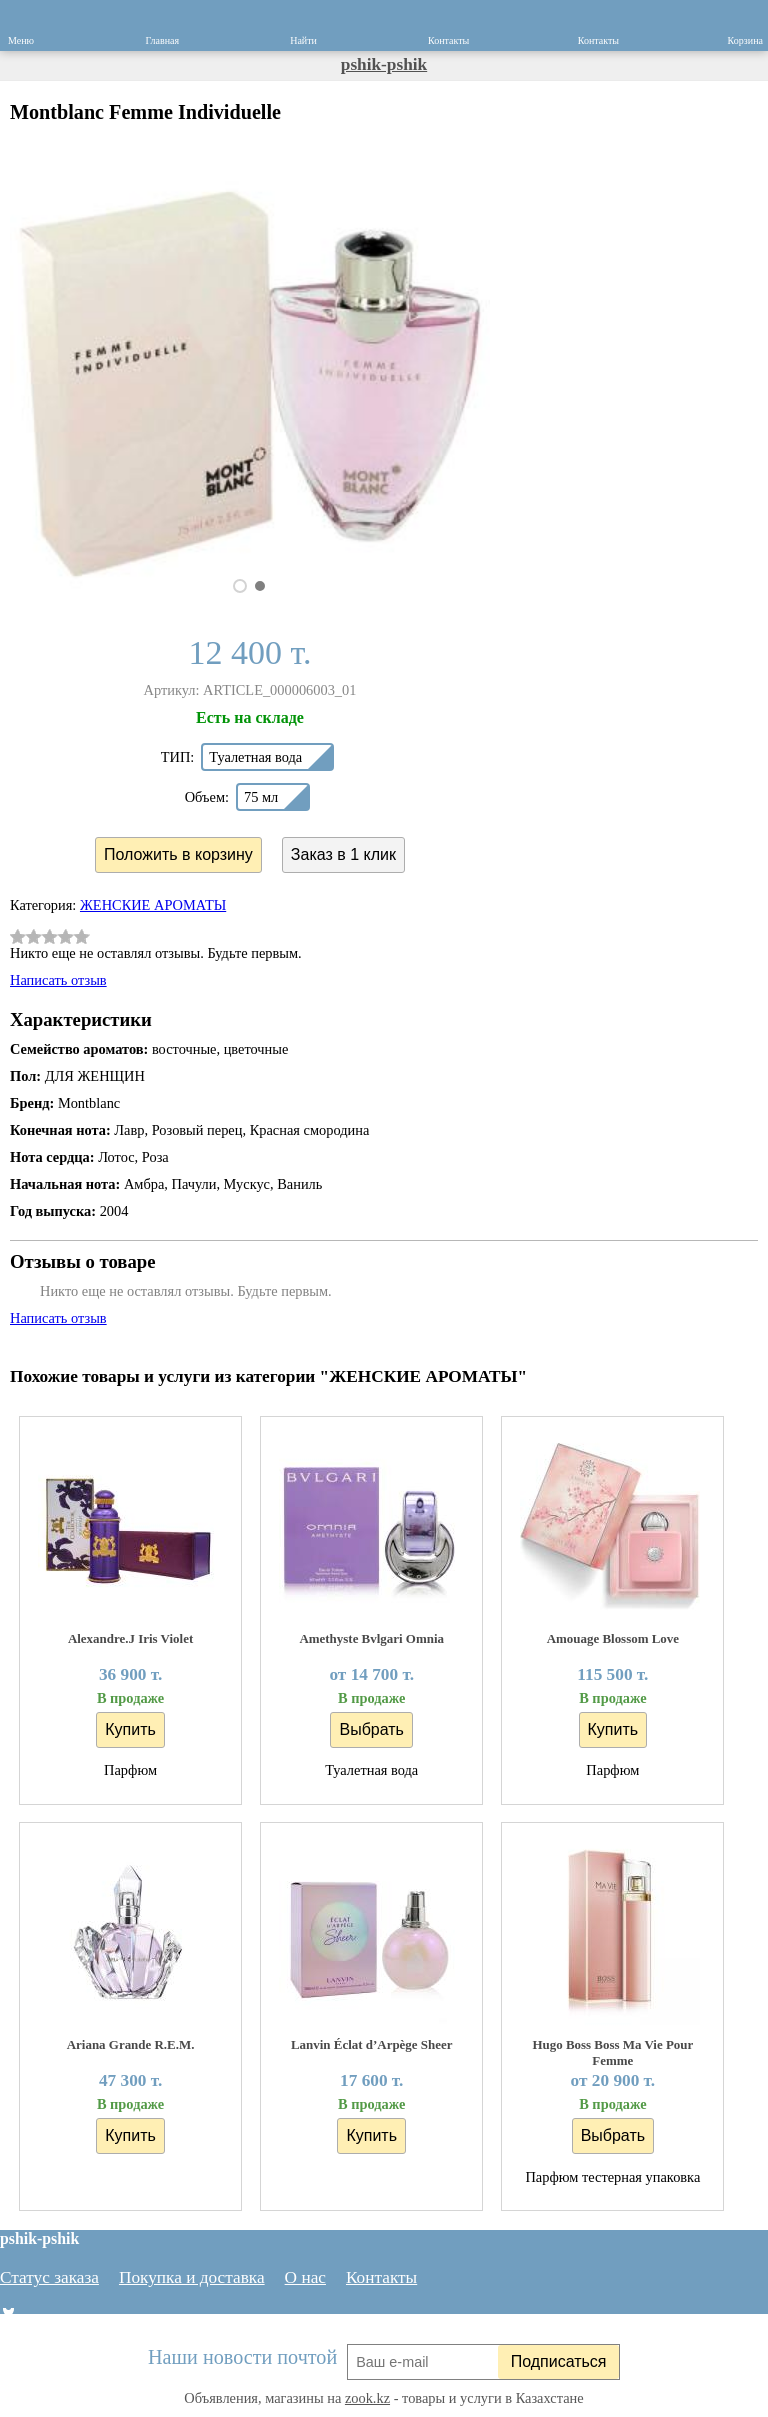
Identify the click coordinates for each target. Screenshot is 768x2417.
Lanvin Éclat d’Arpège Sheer (372, 2044)
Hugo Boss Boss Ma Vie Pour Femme (612, 2052)
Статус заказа (49, 2277)
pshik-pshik (384, 64)
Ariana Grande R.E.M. (131, 2044)
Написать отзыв (58, 980)
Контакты (381, 2277)
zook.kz (367, 2398)
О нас (305, 2277)
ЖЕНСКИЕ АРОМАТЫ (153, 905)
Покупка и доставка (192, 2277)
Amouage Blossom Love (613, 1638)
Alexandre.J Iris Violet (130, 1638)
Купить (130, 1729)
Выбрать (371, 1729)
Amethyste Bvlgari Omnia (371, 1638)
